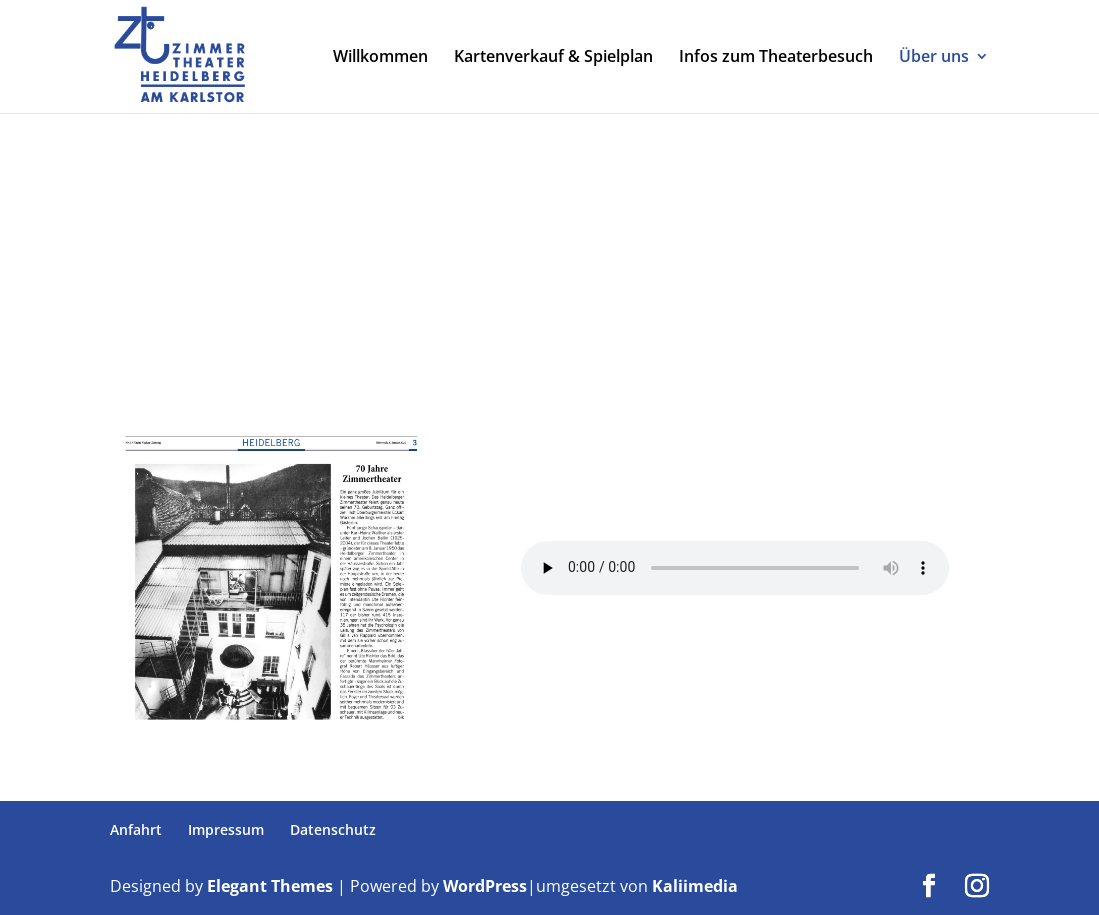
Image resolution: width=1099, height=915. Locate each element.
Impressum (226, 829)
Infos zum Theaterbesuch (776, 59)
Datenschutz (333, 829)
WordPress (485, 886)
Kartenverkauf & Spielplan (553, 59)
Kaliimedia (695, 886)
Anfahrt (136, 829)
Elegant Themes (270, 886)
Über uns (934, 59)
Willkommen (380, 59)
